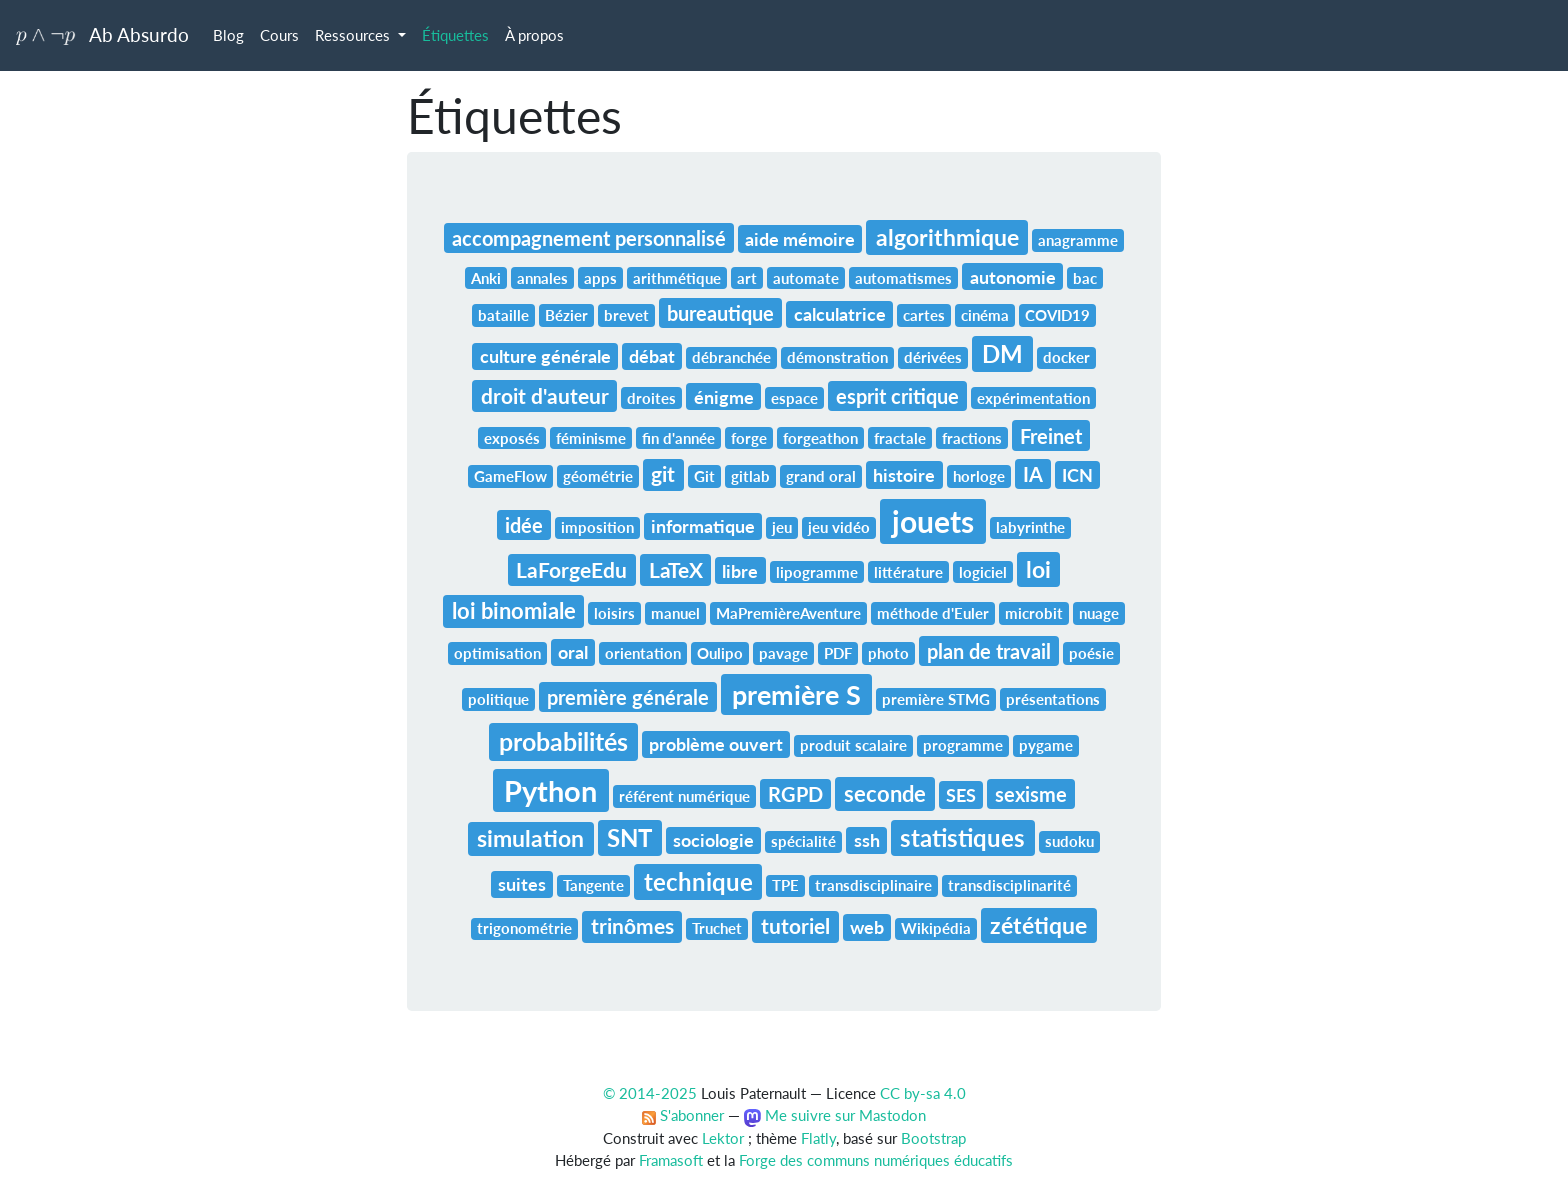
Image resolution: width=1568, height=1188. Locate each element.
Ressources (354, 35)
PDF (838, 653)
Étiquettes (455, 35)
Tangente (593, 885)
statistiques (962, 837)
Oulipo (720, 653)
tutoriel (795, 926)
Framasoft (671, 1160)
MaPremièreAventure (788, 613)
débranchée (731, 357)
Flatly (818, 1138)
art (747, 278)
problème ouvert (716, 744)
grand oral (821, 476)
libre (740, 571)
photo (888, 653)
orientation (643, 653)
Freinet (1051, 436)
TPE (785, 885)
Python (550, 790)
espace (794, 398)
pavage (783, 653)
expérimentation (1033, 398)
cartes (924, 315)
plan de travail (989, 651)
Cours (279, 35)
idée (524, 525)
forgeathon (820, 438)
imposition (597, 527)
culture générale (545, 356)
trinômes (632, 926)
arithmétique (677, 278)
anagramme (1078, 240)
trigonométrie (524, 928)
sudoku (1069, 841)
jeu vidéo (839, 527)
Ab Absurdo (102, 34)
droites (651, 398)
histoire (904, 475)
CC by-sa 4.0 (923, 1093)
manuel (675, 613)
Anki (486, 278)
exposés (512, 438)
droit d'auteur (545, 396)
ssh (867, 840)
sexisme (1031, 794)
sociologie (713, 840)
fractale (900, 438)
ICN (1077, 475)
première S (796, 694)
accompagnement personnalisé (589, 238)
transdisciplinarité (1009, 885)
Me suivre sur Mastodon (835, 1115)
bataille (503, 315)
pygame (1046, 745)
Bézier (566, 315)
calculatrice (840, 314)
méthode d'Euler (933, 613)
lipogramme (817, 572)
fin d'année (678, 438)
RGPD (795, 794)
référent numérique (684, 796)
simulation (530, 838)
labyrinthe (1030, 527)
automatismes (903, 278)
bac (1085, 278)
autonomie (1013, 277)
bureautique (720, 313)
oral (573, 652)
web (867, 927)
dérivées (933, 357)
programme (963, 745)
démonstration (837, 357)
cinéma (985, 315)
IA (1033, 474)
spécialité (803, 841)
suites (522, 884)
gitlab (750, 476)
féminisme (591, 438)
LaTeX (676, 570)
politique (498, 699)
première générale (628, 697)
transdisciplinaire (873, 885)
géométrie (598, 476)
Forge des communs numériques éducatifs (876, 1160)
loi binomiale (514, 610)
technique (698, 881)
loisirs (614, 613)
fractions (972, 438)
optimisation (497, 653)
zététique (1038, 925)
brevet (626, 315)
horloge (979, 476)
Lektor (723, 1138)
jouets (933, 521)
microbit (1034, 613)
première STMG (936, 699)
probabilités (563, 741)
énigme (724, 397)
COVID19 (1057, 315)
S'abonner (683, 1115)
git (663, 474)
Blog (228, 35)
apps (600, 278)
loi (1038, 569)
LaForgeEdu (571, 570)
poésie (1091, 653)
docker (1066, 357)
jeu (782, 527)
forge (749, 438)
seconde (885, 793)
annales (542, 278)
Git (704, 476)
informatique (703, 526)
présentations (1053, 699)
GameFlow (510, 476)
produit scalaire (853, 745)
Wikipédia (936, 928)
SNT (629, 837)
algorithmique (947, 237)
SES (961, 795)
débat (652, 356)
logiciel (983, 572)
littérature (908, 572)
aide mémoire (800, 239)
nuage (1099, 613)
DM (1002, 353)
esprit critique (897, 396)
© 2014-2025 (650, 1093)
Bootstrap (933, 1138)
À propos (534, 35)
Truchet (717, 928)
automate (806, 278)
